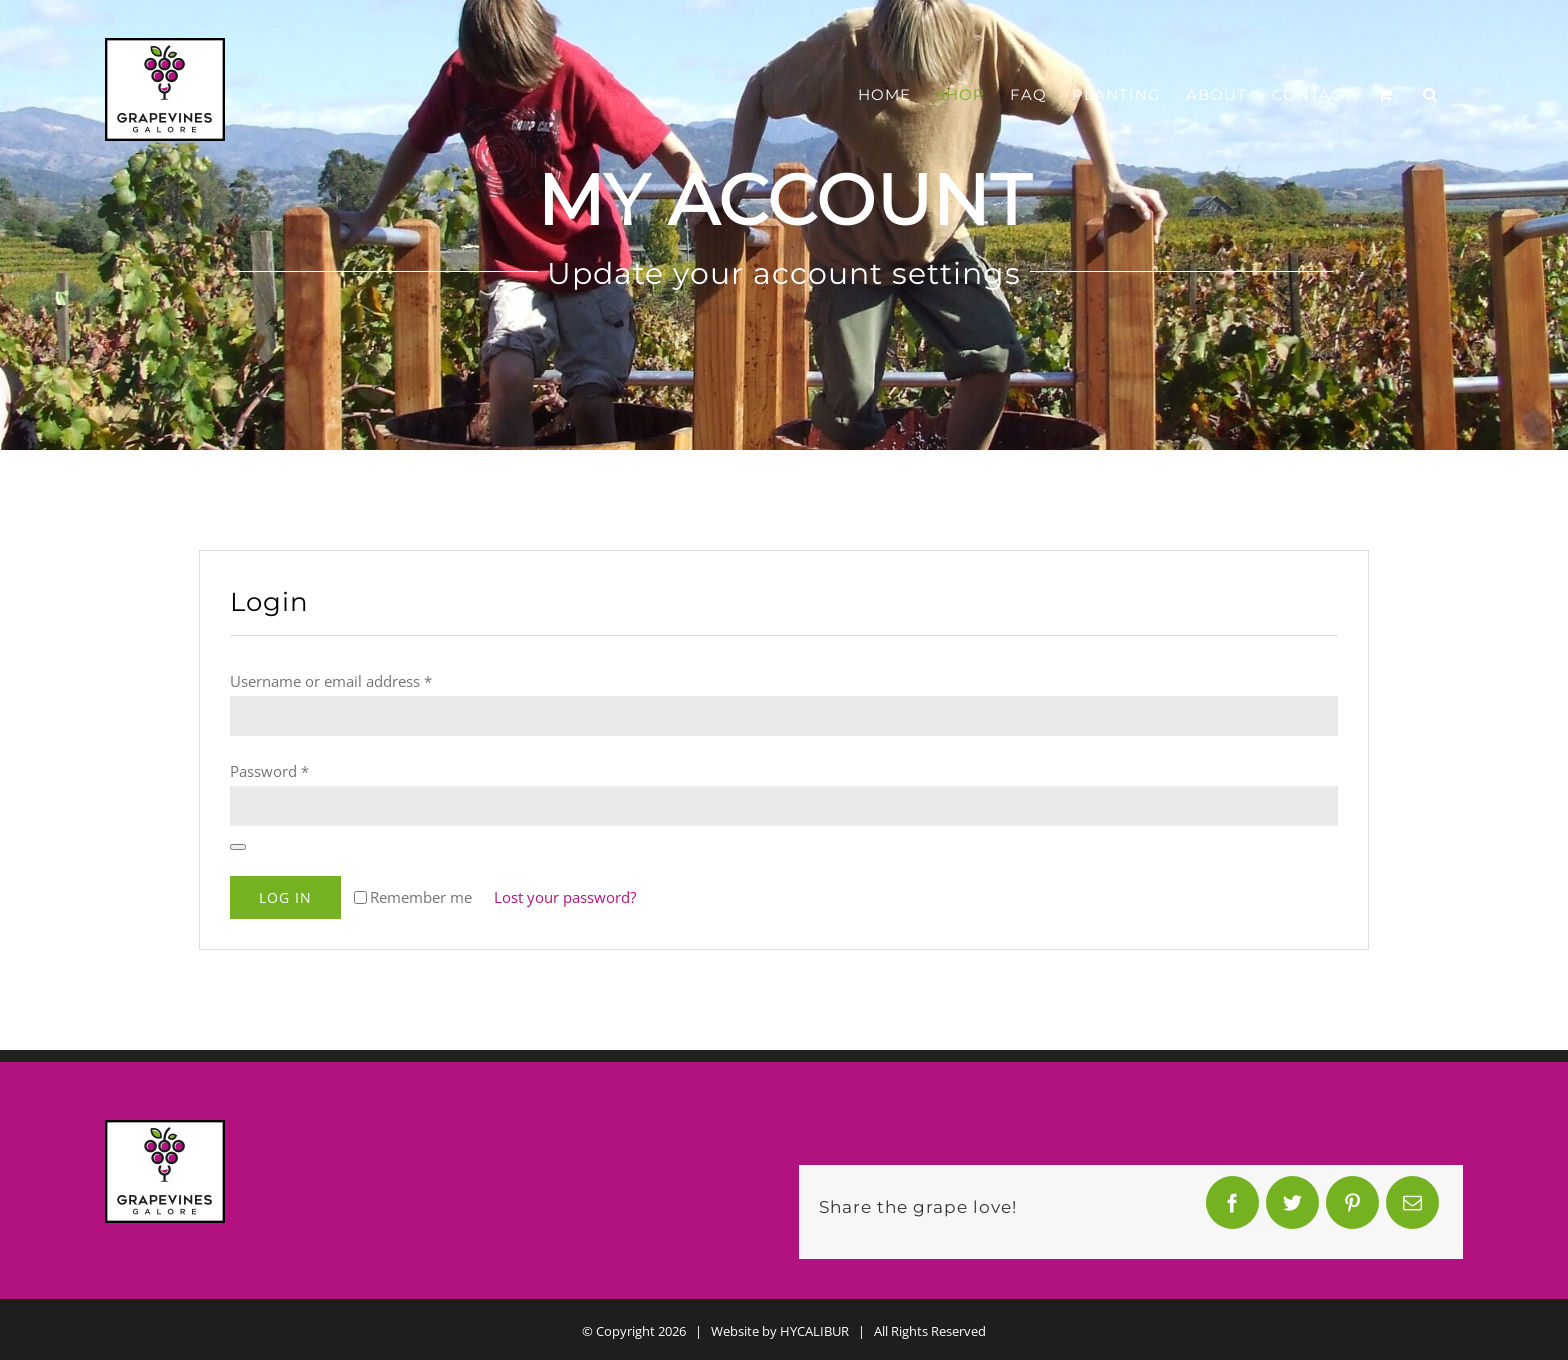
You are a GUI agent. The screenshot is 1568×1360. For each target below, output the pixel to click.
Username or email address (331, 681)
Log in (285, 897)
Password (269, 771)
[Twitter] (1293, 1207)
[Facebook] (1233, 1207)
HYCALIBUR (814, 1331)
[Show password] (238, 847)
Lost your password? (565, 897)
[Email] (1413, 1207)
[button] (1430, 94)
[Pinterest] (1353, 1207)
